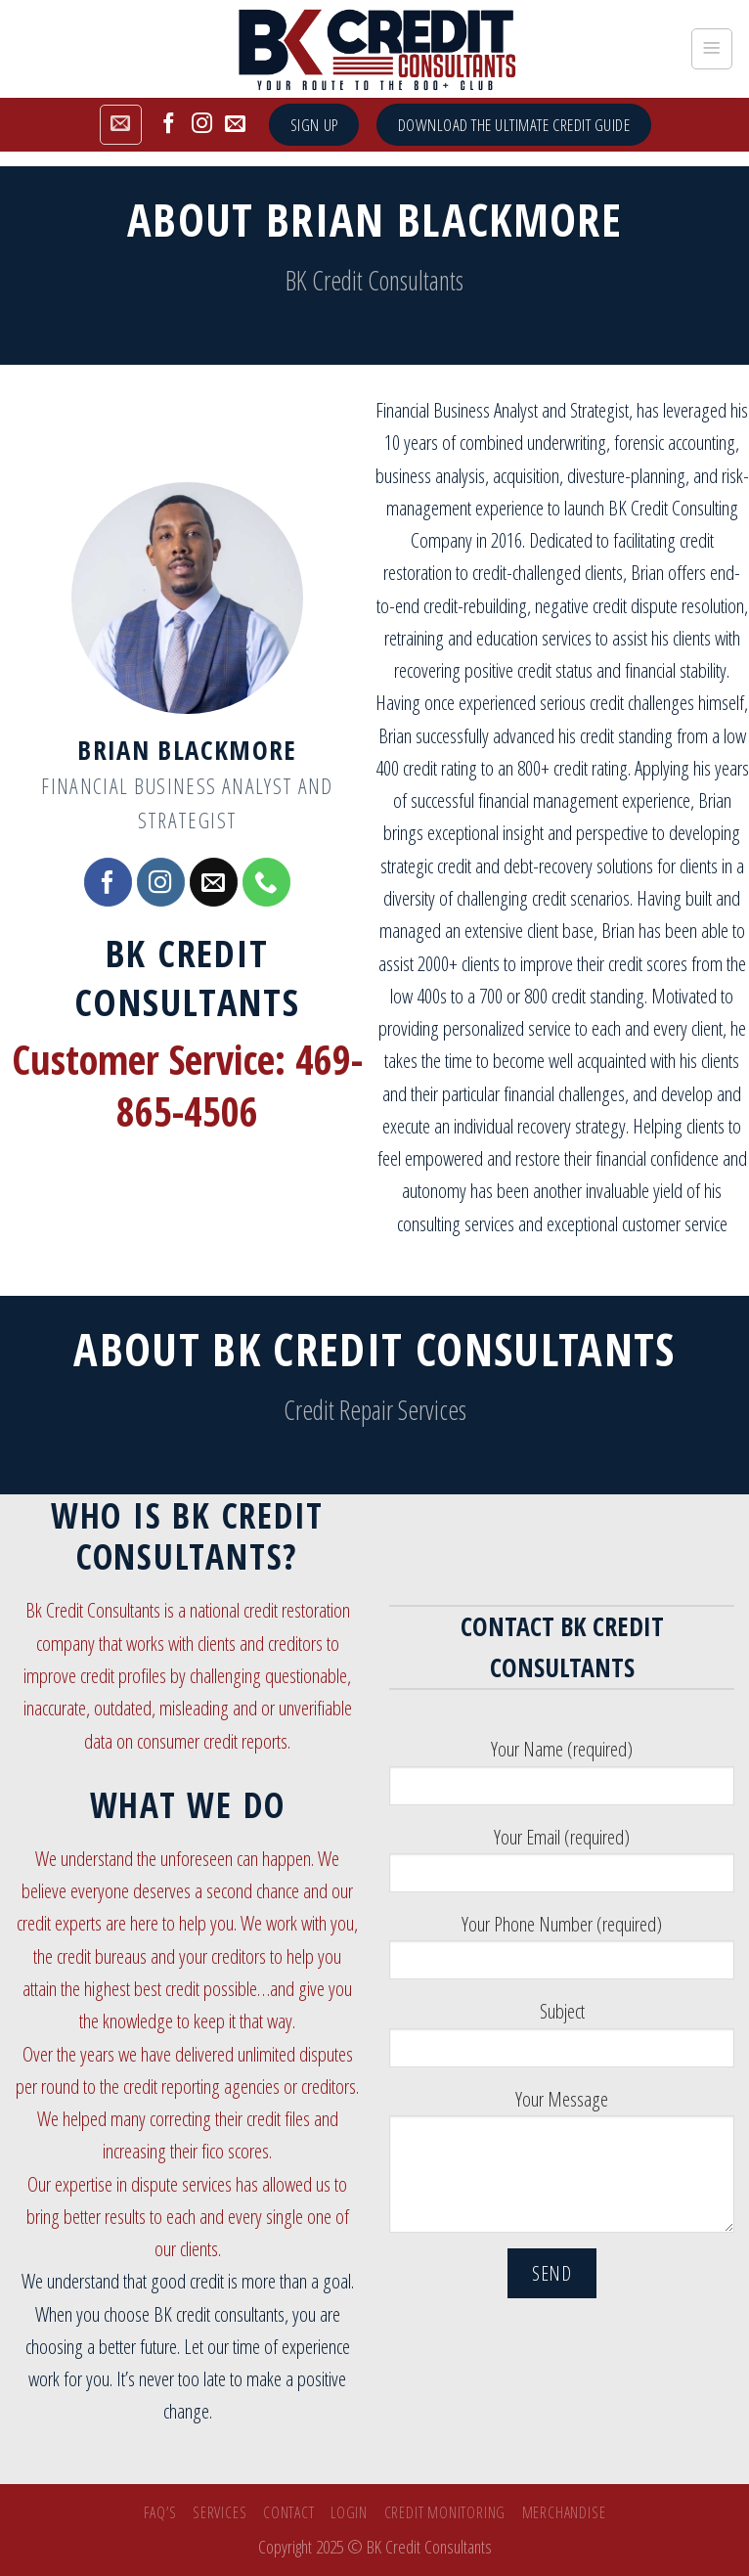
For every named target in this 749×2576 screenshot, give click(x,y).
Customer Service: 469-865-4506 (187, 1086)
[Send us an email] (235, 124)
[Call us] (266, 882)
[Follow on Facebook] (168, 124)
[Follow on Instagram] (202, 124)
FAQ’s (160, 2512)
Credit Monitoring (445, 2512)
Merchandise (564, 2512)
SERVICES (219, 2512)
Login (349, 2512)
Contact (289, 2512)
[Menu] (711, 48)
